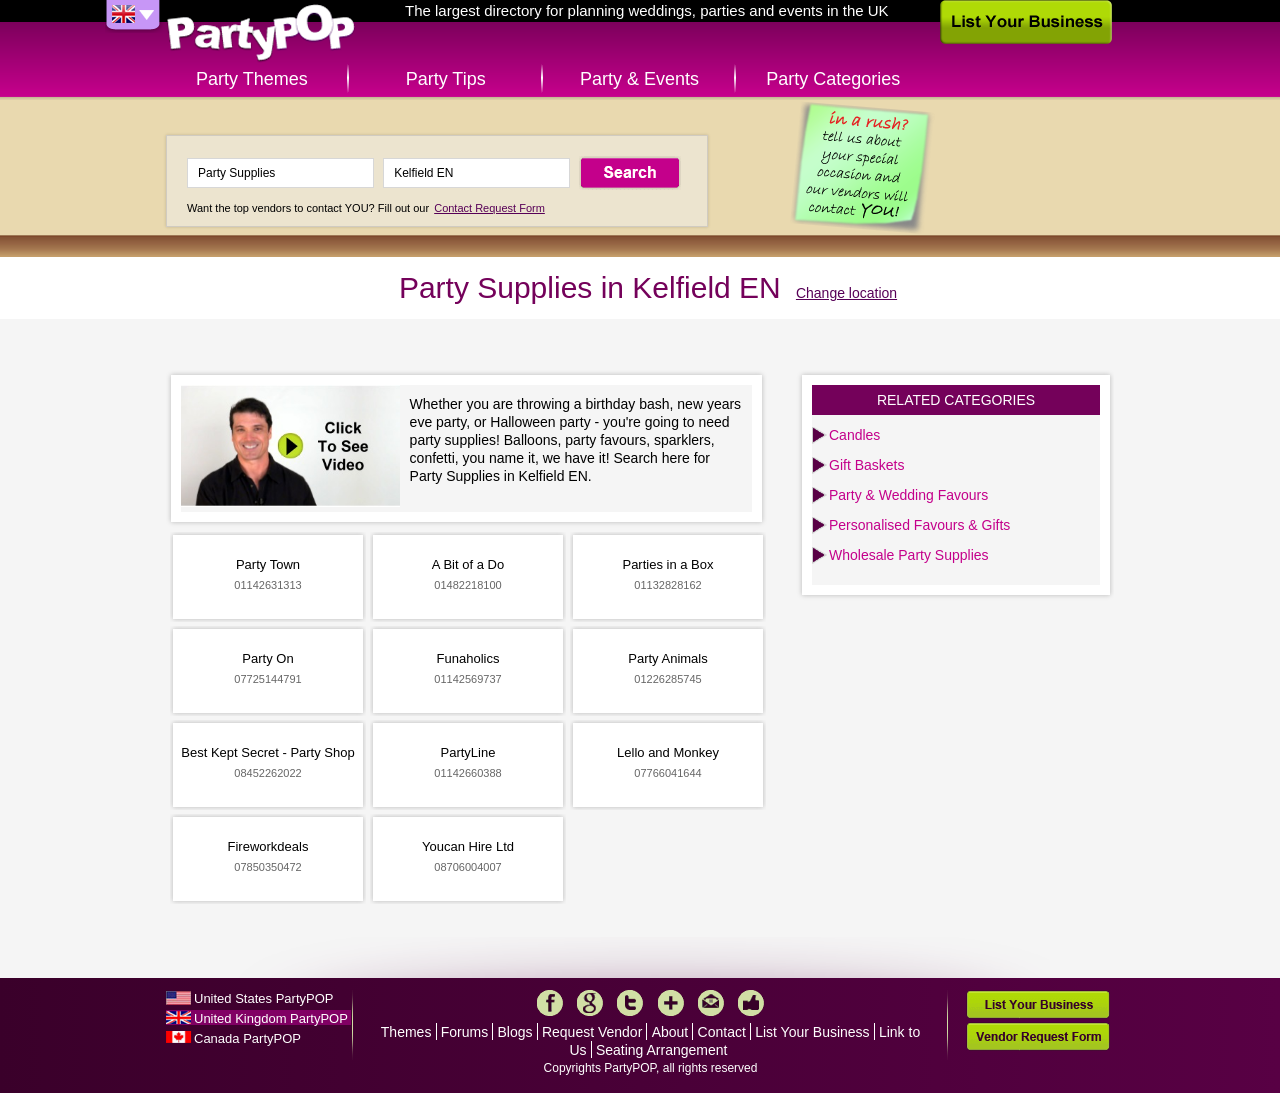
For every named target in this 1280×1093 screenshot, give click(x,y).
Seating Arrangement (662, 1050)
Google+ (590, 1003)
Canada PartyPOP (247, 1038)
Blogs (515, 1032)
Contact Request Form (489, 208)
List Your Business (812, 1032)
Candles (854, 435)
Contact (722, 1032)
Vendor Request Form (1038, 1036)
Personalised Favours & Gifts (919, 525)
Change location (846, 293)
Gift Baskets (866, 465)
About (670, 1032)
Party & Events (639, 79)
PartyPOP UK (261, 33)
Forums (464, 1032)
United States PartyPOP (263, 998)
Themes (406, 1032)
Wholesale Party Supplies (909, 555)
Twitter (630, 1003)
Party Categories (833, 79)
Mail (711, 1003)
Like (751, 1003)
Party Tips (446, 79)
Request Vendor (592, 1032)
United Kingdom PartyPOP (271, 1018)
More (671, 1003)
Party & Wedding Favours (908, 495)
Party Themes (252, 79)
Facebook (550, 1003)
